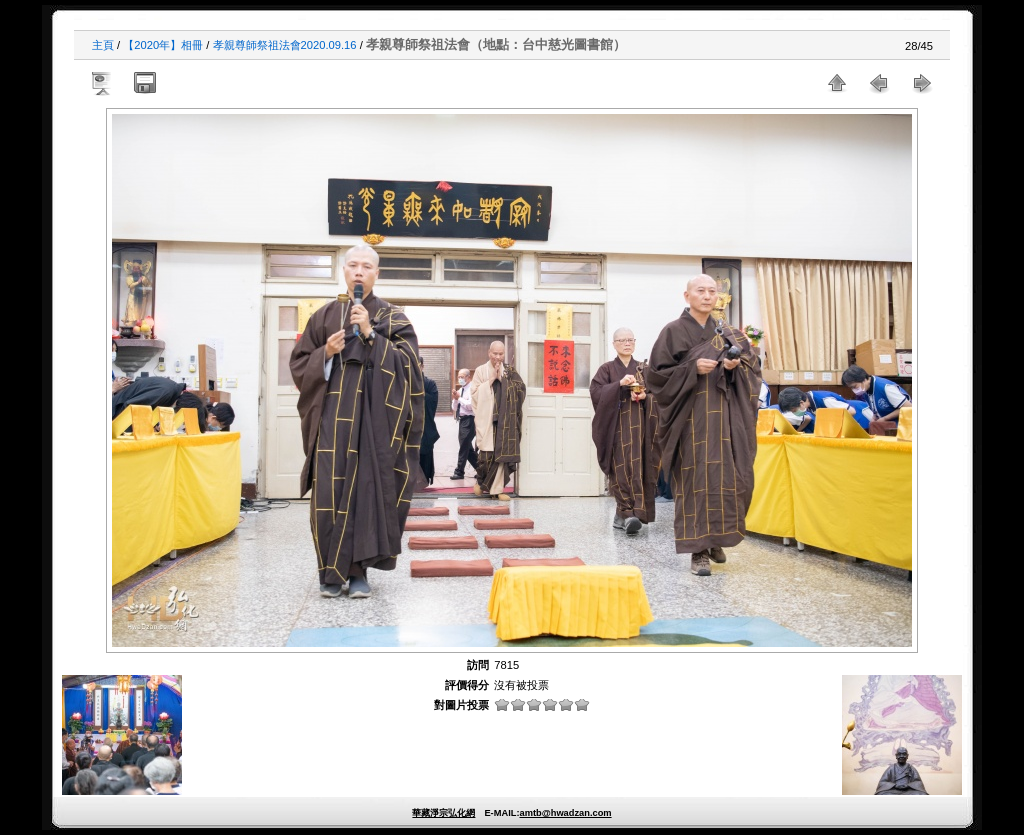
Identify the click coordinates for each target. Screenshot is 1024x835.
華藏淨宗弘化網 (443, 813)
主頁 (103, 45)
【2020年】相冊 (163, 45)
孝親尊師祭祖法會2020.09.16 (285, 45)
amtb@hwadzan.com (565, 813)
